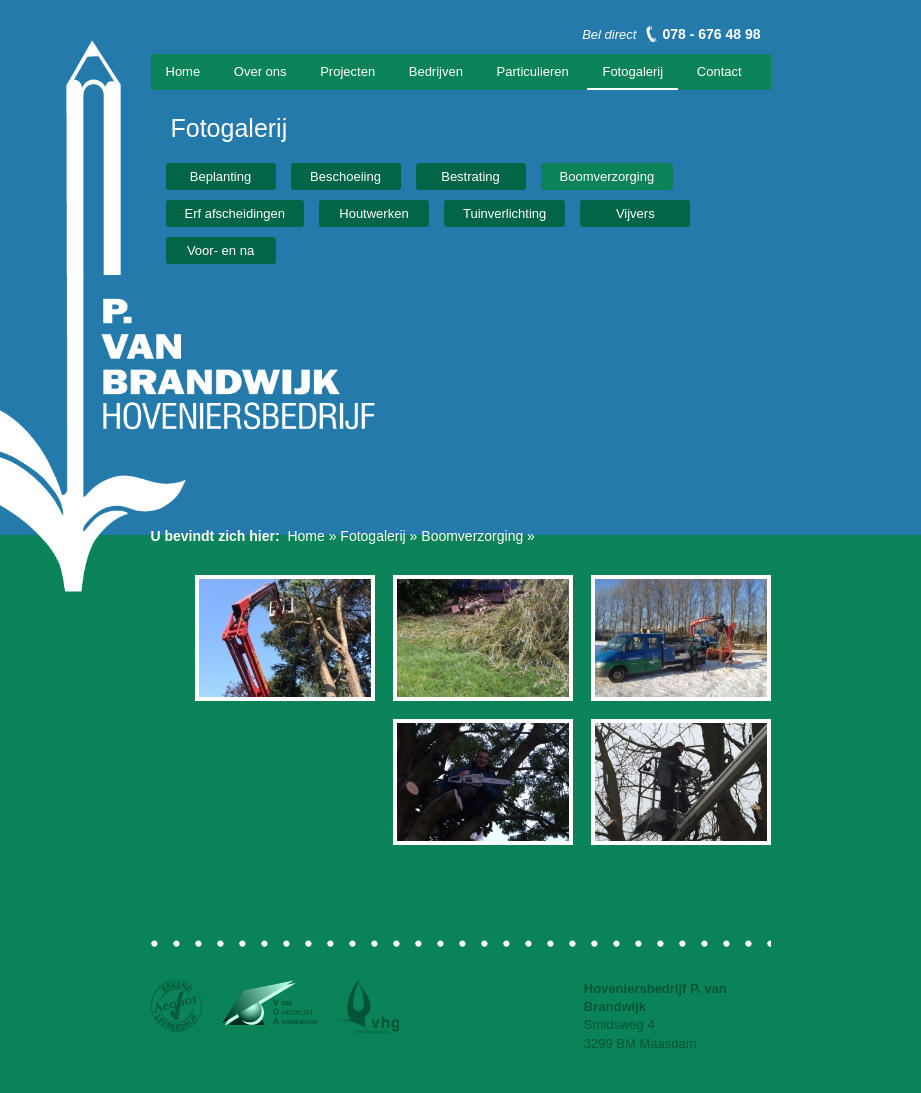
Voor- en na (220, 250)
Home (183, 71)
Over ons (260, 71)
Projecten (347, 71)
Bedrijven (436, 71)
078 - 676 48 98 (711, 34)
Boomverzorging (607, 176)
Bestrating (470, 176)
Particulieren (533, 71)
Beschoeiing (345, 176)
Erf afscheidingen (235, 213)
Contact (719, 71)
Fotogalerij (632, 71)
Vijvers (635, 213)
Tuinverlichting (504, 213)
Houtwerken (373, 213)
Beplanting (220, 176)
